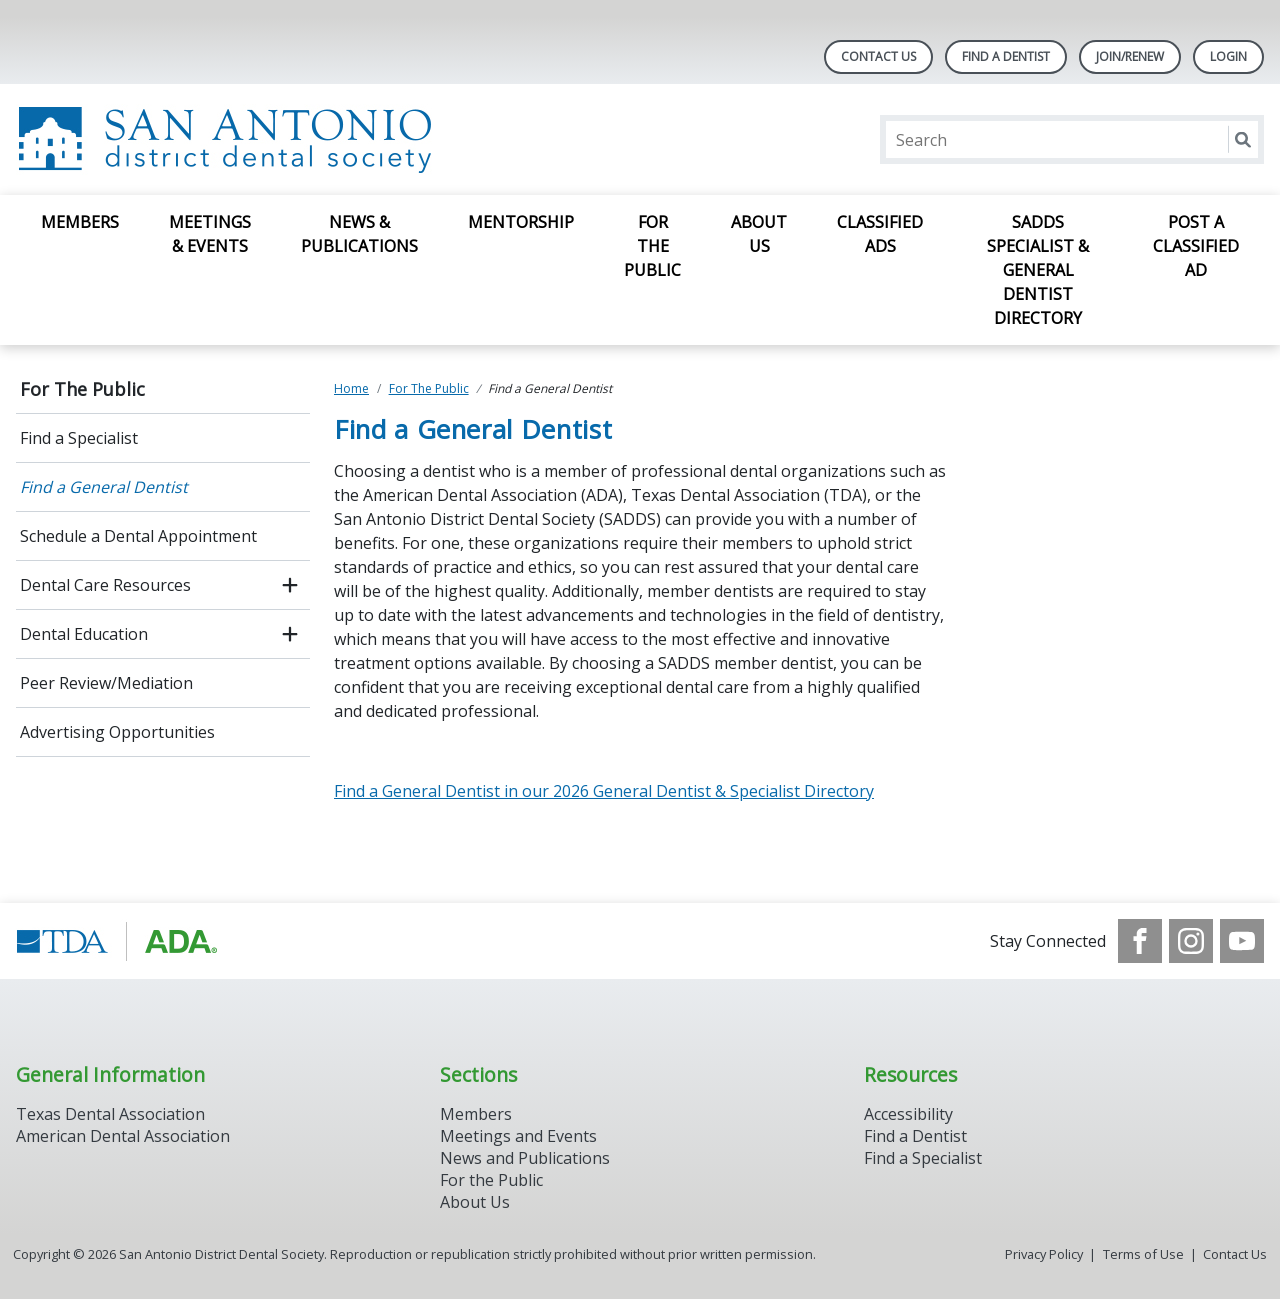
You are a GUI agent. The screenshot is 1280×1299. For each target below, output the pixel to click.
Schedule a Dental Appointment (138, 536)
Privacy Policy (1044, 1254)
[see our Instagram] (1191, 941)
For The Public (652, 246)
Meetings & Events (210, 234)
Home (351, 388)
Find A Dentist (1006, 56)
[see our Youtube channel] (1242, 941)
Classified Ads (880, 234)
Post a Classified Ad (1196, 246)
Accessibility (908, 1114)
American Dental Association (123, 1136)
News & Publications (359, 234)
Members (80, 222)
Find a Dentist (915, 1136)
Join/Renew (1130, 56)
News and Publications (525, 1158)
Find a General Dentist (104, 487)
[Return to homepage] (274, 139)
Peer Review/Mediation (106, 683)
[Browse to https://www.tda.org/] (117, 941)
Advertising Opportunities (117, 732)
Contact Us (878, 56)
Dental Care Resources (105, 585)
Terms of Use (1143, 1254)
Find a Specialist (79, 438)
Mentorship (521, 222)
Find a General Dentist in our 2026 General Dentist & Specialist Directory (604, 791)
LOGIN (1228, 56)
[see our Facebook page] (1140, 941)
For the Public (491, 1180)
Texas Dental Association (110, 1114)
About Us (759, 234)
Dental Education (84, 634)
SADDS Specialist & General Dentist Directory (1038, 270)
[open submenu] (290, 585)
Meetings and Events (518, 1136)
